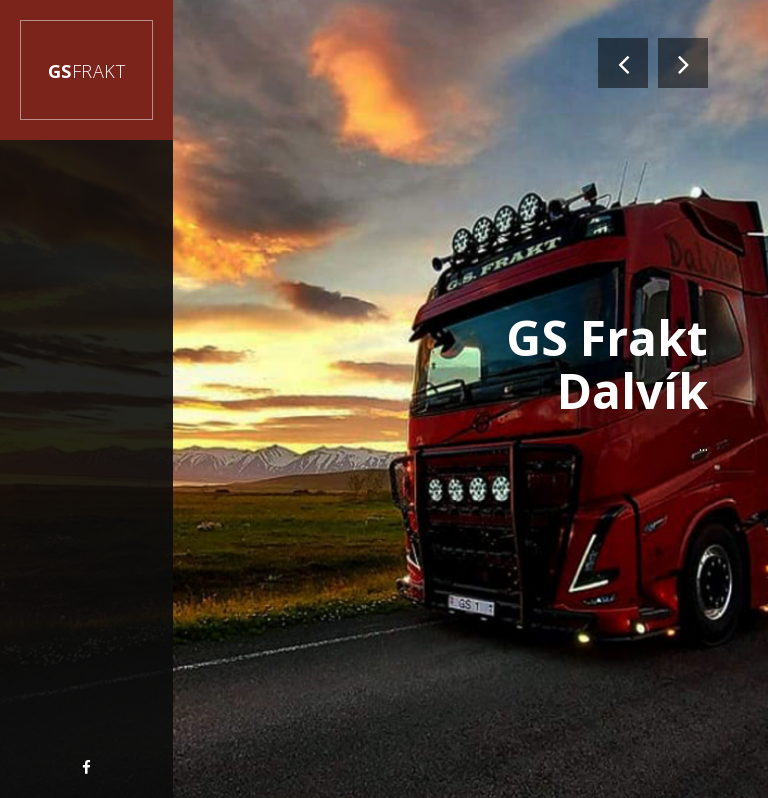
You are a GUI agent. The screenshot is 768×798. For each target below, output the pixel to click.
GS (87, 71)
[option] (384, 399)
